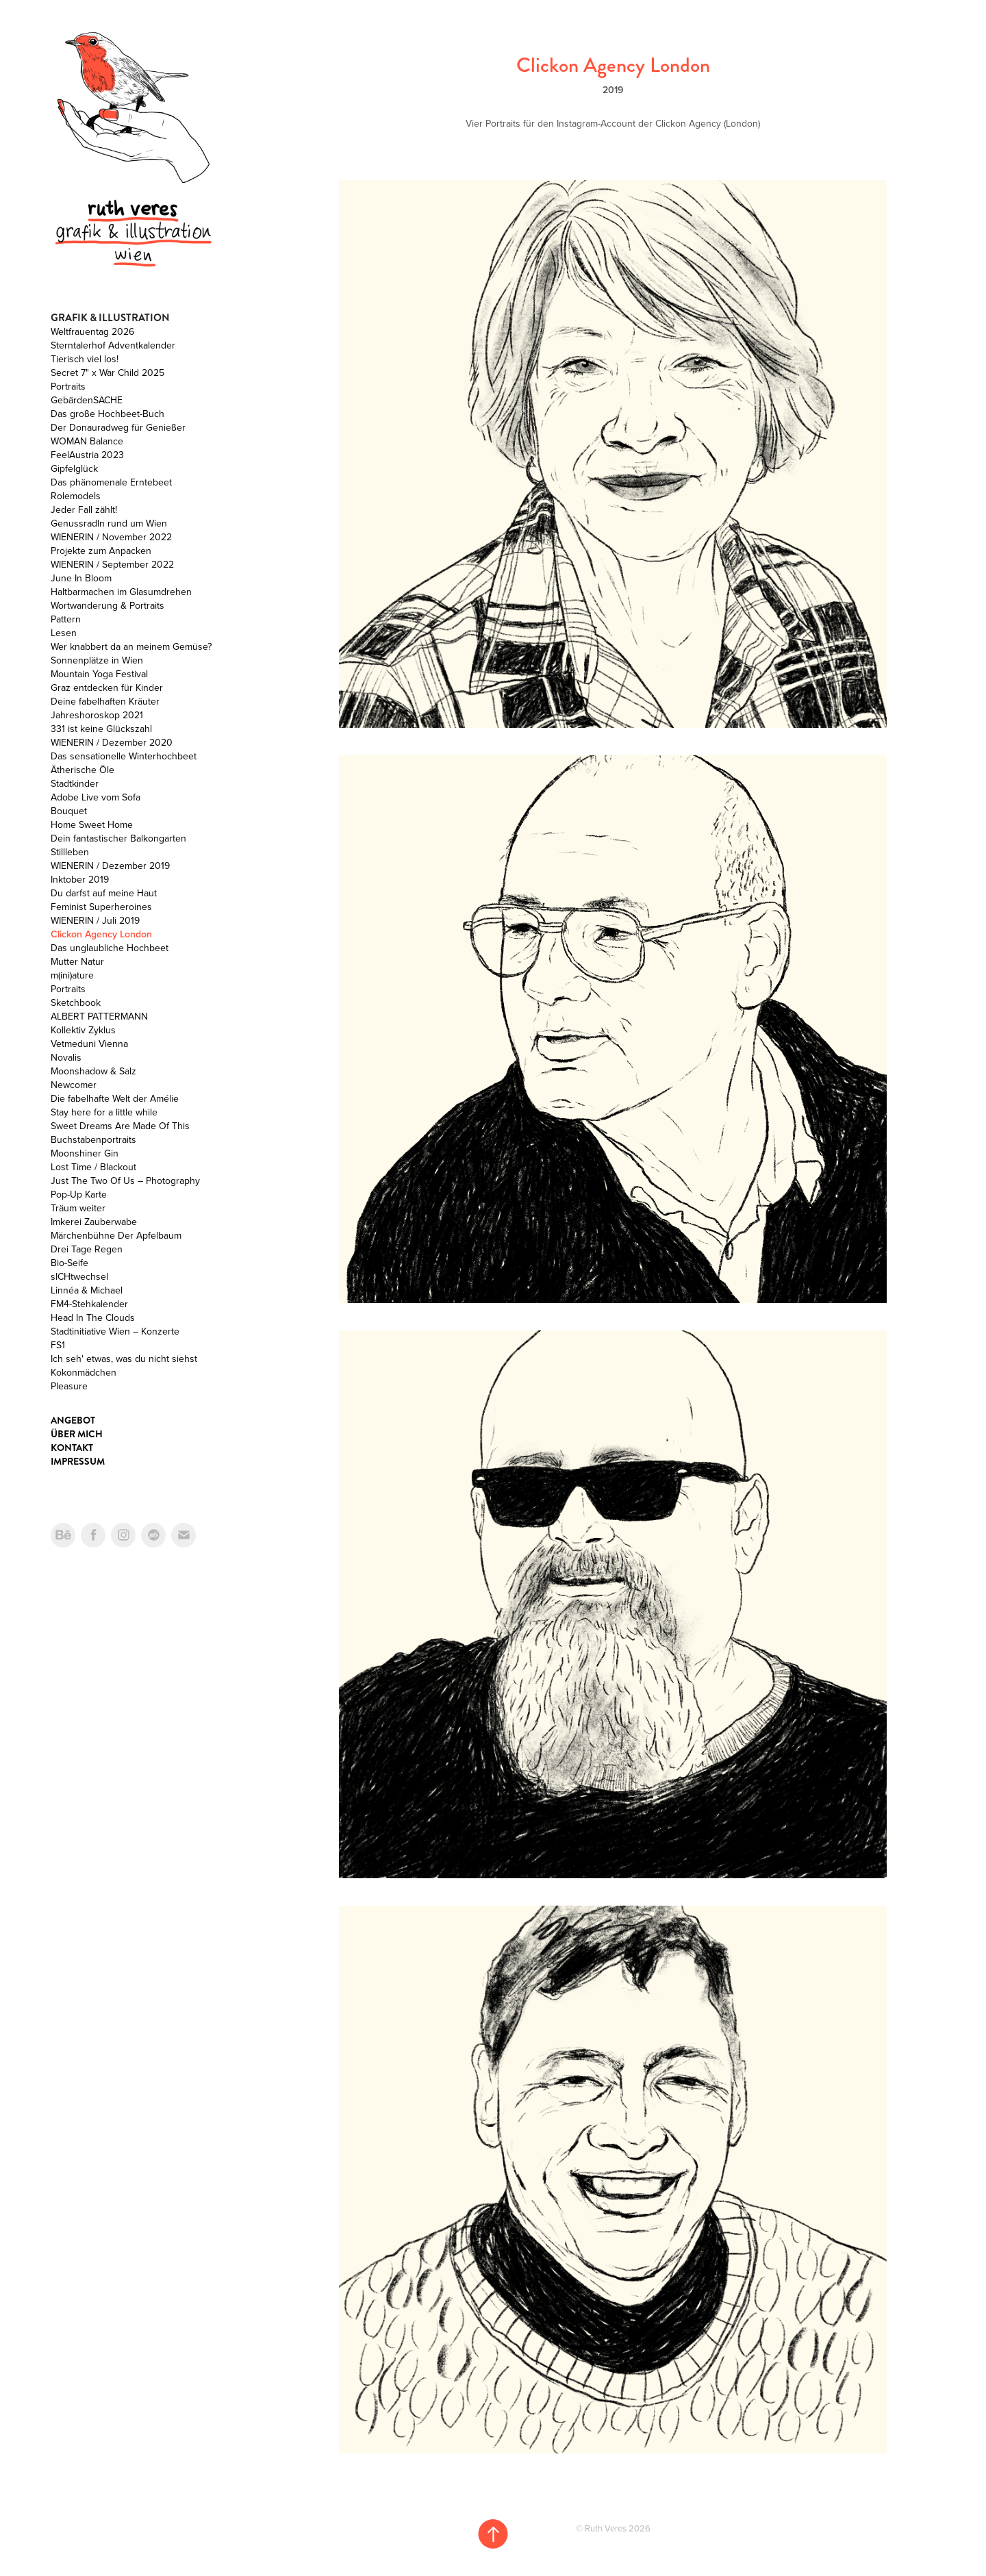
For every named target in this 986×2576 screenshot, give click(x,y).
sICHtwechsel (79, 1276)
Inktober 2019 (80, 879)
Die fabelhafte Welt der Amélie (115, 1098)
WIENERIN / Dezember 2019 (110, 865)
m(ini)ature (72, 975)
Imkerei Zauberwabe (94, 1221)
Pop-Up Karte (79, 1194)
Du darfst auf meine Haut (104, 893)
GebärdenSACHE (87, 400)
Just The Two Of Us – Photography (125, 1180)
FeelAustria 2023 (87, 455)
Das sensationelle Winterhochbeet (124, 756)
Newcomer (74, 1084)
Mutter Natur (77, 961)
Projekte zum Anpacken (101, 550)
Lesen (64, 633)
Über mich (77, 1434)
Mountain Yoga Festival (99, 674)
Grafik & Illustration (110, 317)
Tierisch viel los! (84, 359)
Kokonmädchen (83, 1372)
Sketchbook (76, 1002)
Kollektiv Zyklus (83, 1030)
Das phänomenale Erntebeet (111, 482)
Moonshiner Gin (84, 1153)
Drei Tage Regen (87, 1249)
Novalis (66, 1057)
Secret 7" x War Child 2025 (107, 372)
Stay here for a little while (104, 1112)
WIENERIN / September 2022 (112, 564)
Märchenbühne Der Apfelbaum (116, 1235)
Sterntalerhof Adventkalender (113, 345)
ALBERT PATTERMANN (99, 1016)
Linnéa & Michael (87, 1290)
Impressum (78, 1461)
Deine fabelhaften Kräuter (105, 701)
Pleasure (69, 1386)
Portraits (68, 386)
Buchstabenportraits (93, 1139)
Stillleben (70, 852)
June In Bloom (81, 578)
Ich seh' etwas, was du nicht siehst (124, 1358)
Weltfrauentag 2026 (92, 331)
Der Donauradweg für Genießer (118, 427)
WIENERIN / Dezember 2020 (112, 742)
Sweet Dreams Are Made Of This (120, 1126)
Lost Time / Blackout (93, 1167)
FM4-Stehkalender (89, 1304)
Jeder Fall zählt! (84, 509)
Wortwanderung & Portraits (107, 605)
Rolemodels (76, 496)
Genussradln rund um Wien (109, 523)
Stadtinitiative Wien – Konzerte (115, 1331)
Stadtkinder (75, 783)
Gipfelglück (74, 468)
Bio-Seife (69, 1263)
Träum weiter (78, 1208)
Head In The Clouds (93, 1317)
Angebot (73, 1420)
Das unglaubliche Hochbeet (109, 948)
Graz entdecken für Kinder (107, 687)
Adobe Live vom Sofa (95, 797)
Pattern (66, 619)
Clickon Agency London (101, 934)
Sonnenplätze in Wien (97, 660)
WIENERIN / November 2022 (111, 537)
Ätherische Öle (82, 769)
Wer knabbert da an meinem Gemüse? (131, 646)
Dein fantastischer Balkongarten (118, 838)
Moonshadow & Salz (93, 1071)
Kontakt (72, 1447)
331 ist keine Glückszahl (101, 728)
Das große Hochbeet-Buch (107, 413)
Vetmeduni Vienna (89, 1043)
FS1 (58, 1345)
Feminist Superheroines (101, 906)
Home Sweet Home (92, 824)
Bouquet (69, 811)
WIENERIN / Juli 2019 (95, 920)
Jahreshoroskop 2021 (97, 715)
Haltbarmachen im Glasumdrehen (121, 591)
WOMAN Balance (87, 441)
